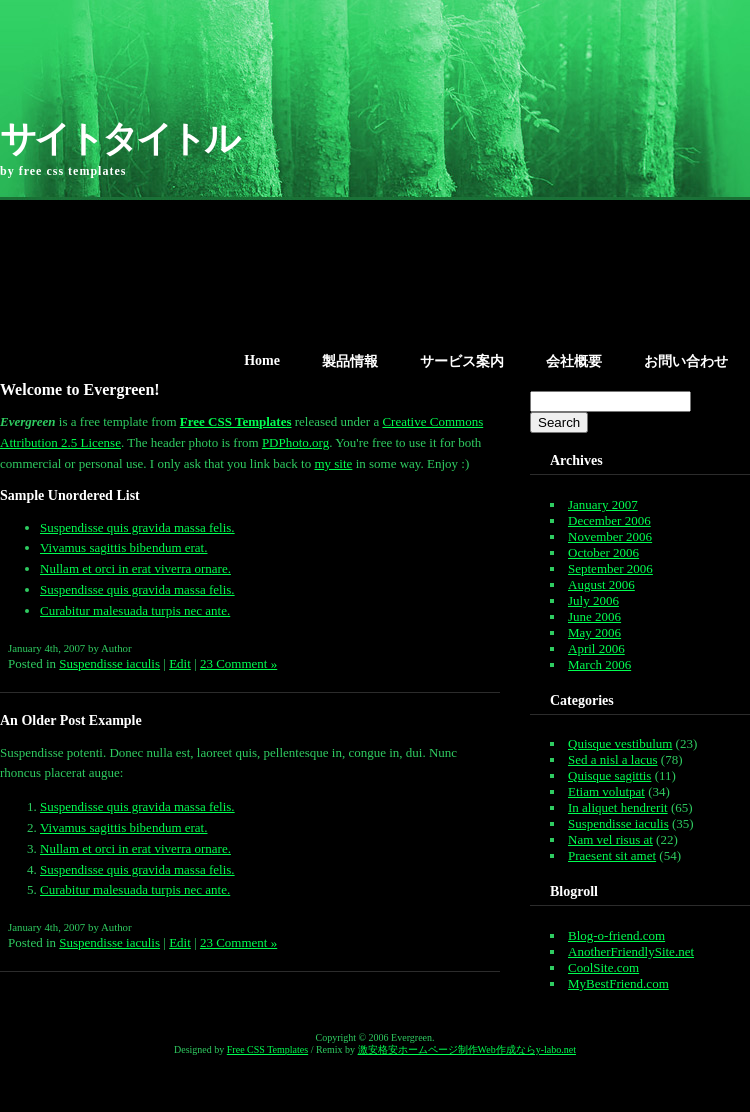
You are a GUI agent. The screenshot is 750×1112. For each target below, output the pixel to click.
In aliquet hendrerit (618, 807)
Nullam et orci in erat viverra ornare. (135, 568)
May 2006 (594, 632)
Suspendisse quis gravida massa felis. (137, 527)
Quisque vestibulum (620, 743)
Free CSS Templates (267, 1049)
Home (262, 360)
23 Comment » (238, 663)
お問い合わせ (686, 361)
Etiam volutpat (606, 791)
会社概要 (574, 361)
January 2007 (603, 504)
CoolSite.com (603, 967)
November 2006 (610, 536)
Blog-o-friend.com (616, 935)
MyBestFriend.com (618, 983)
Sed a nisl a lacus (613, 759)
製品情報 (350, 361)
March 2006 (599, 664)
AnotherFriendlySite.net (631, 951)
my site (333, 463)
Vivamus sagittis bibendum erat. (123, 547)
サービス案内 (462, 361)
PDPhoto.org (295, 442)
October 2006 (603, 552)
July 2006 (593, 600)
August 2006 (601, 584)
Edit (180, 663)
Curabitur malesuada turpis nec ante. (135, 610)
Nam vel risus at (610, 839)
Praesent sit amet (612, 855)
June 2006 (594, 616)
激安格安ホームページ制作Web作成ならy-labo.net (467, 1049)
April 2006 (596, 648)
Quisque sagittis (609, 775)
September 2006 (610, 568)
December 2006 (609, 520)
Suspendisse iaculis (109, 663)
